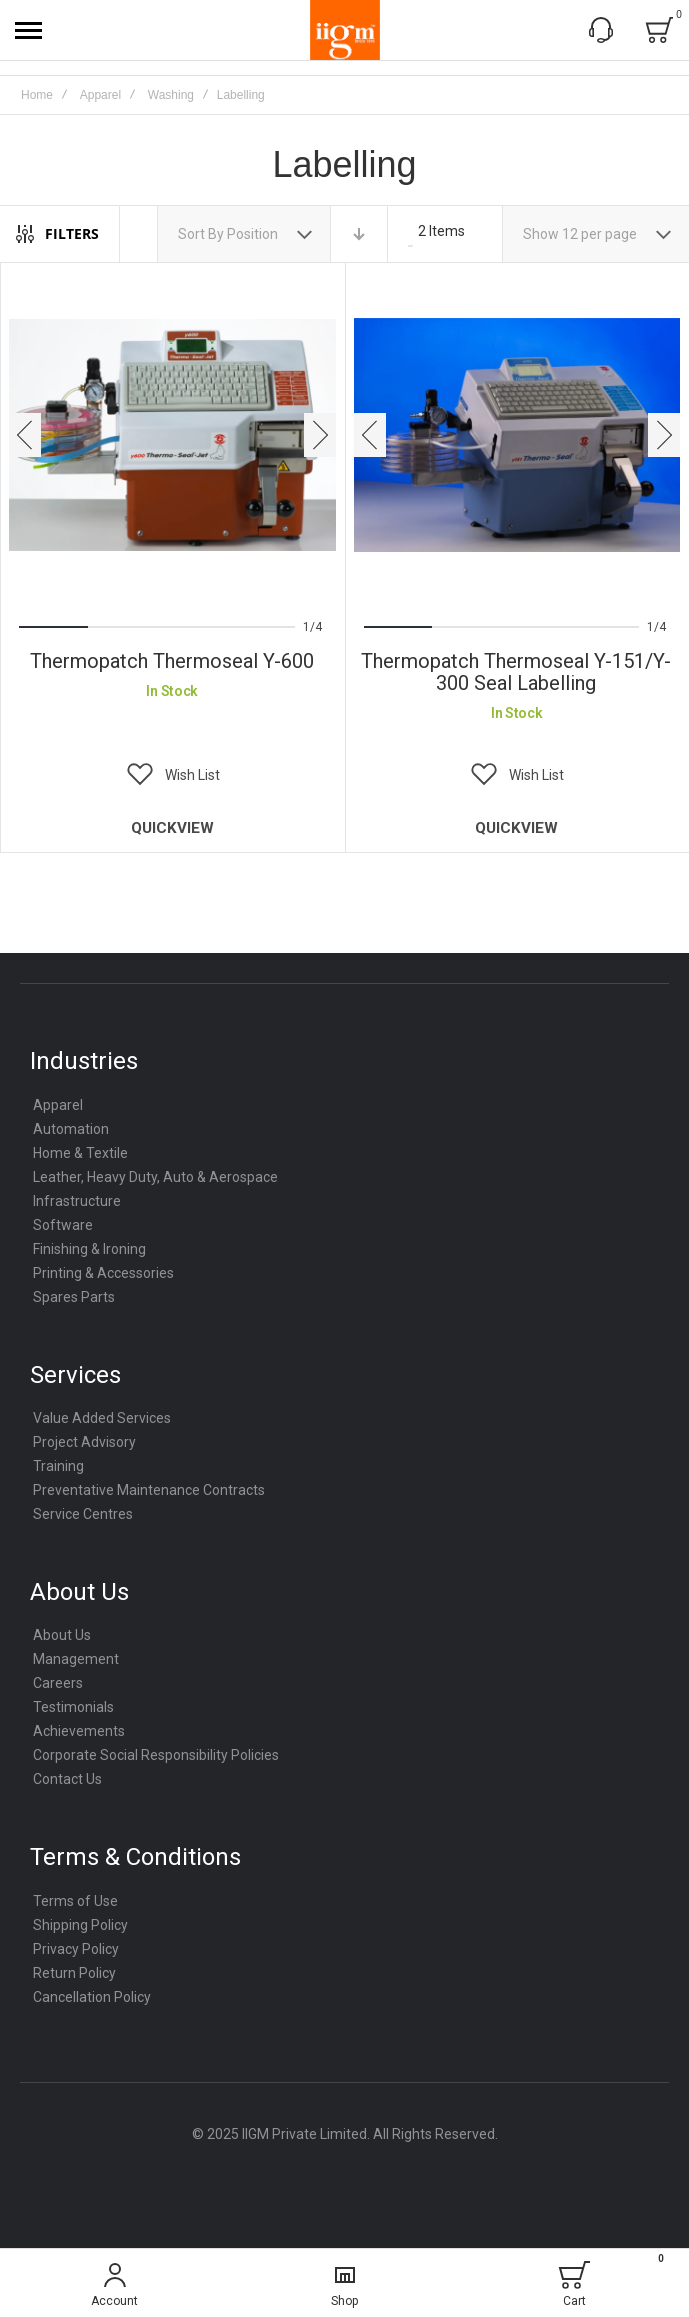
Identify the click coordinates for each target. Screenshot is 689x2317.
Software (63, 1225)
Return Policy (74, 1973)
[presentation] (25, 435)
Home (37, 95)
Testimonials (73, 1707)
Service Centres (83, 1514)
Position (254, 234)
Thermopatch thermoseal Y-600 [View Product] (172, 435)
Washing (171, 95)
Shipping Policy (80, 1925)
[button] (172, 775)
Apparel (100, 95)
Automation (71, 1129)
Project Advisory (84, 1442)
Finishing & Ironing (89, 1249)
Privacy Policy (76, 1949)
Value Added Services (102, 1418)
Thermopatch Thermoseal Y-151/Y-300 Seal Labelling (516, 672)
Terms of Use (75, 1901)
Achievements (79, 1731)
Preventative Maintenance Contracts (149, 1490)
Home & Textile (80, 1153)
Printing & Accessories (103, 1273)
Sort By (201, 234)
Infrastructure (77, 1201)
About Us (62, 1635)
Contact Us (67, 1779)
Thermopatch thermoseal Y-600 (172, 661)
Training (58, 1466)
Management (76, 1659)
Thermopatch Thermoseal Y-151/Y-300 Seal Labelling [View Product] (517, 435)
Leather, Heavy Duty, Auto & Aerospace (155, 1177)
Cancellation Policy (92, 1997)
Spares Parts (74, 1297)
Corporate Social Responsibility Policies (156, 1755)
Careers (58, 1683)
